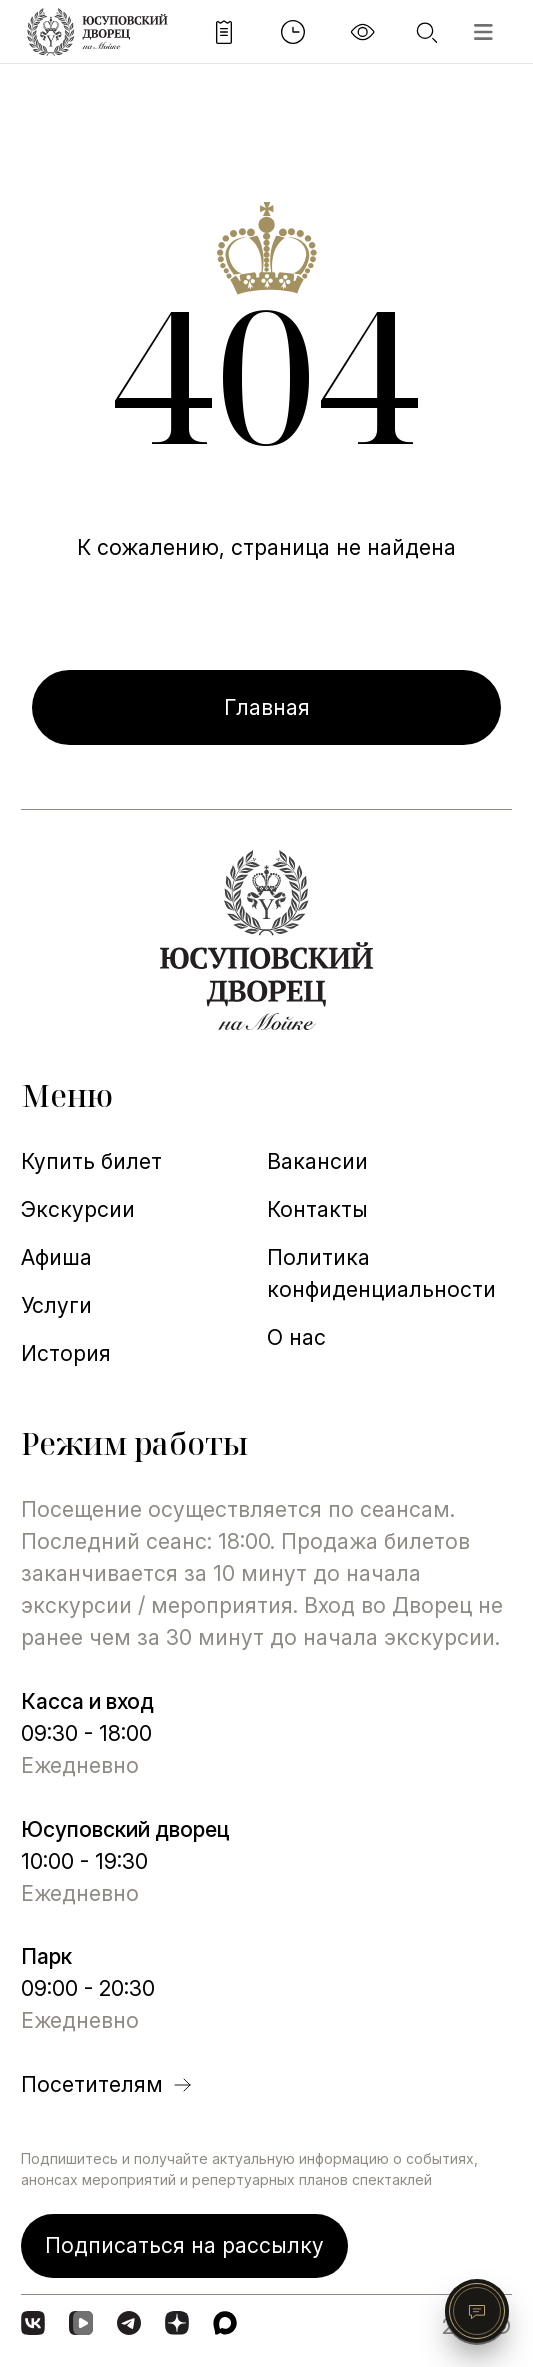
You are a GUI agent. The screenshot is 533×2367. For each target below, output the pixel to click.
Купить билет (91, 1161)
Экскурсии (78, 1209)
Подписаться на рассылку (184, 2245)
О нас (296, 1337)
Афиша (56, 1257)
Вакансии (317, 1161)
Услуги (56, 1305)
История (66, 1353)
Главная (267, 707)
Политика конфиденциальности (381, 1273)
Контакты (317, 1209)
